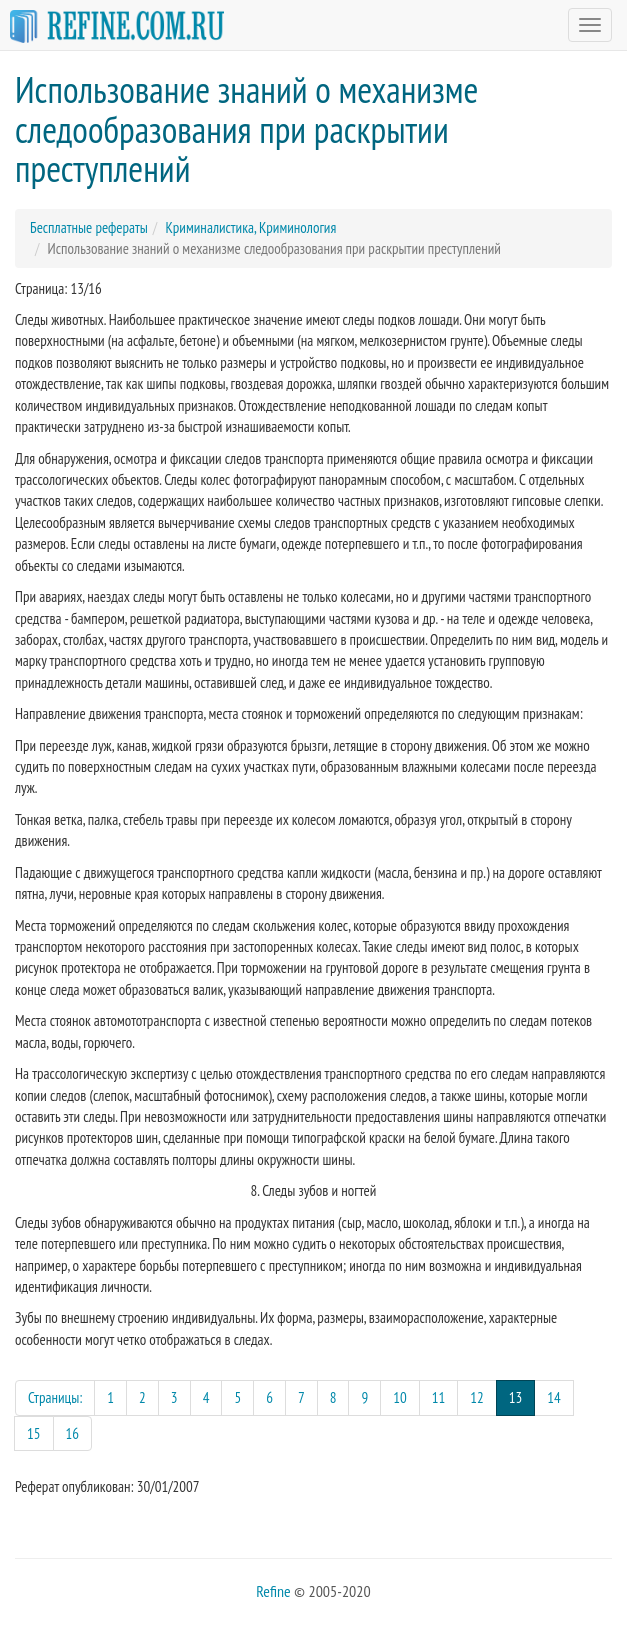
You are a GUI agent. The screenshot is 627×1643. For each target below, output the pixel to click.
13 (522, 1396)
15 (34, 1433)
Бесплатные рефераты (89, 227)
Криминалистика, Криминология (250, 227)
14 (554, 1397)
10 (400, 1397)
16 (73, 1433)
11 (439, 1397)
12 (477, 1397)
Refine (273, 1591)
